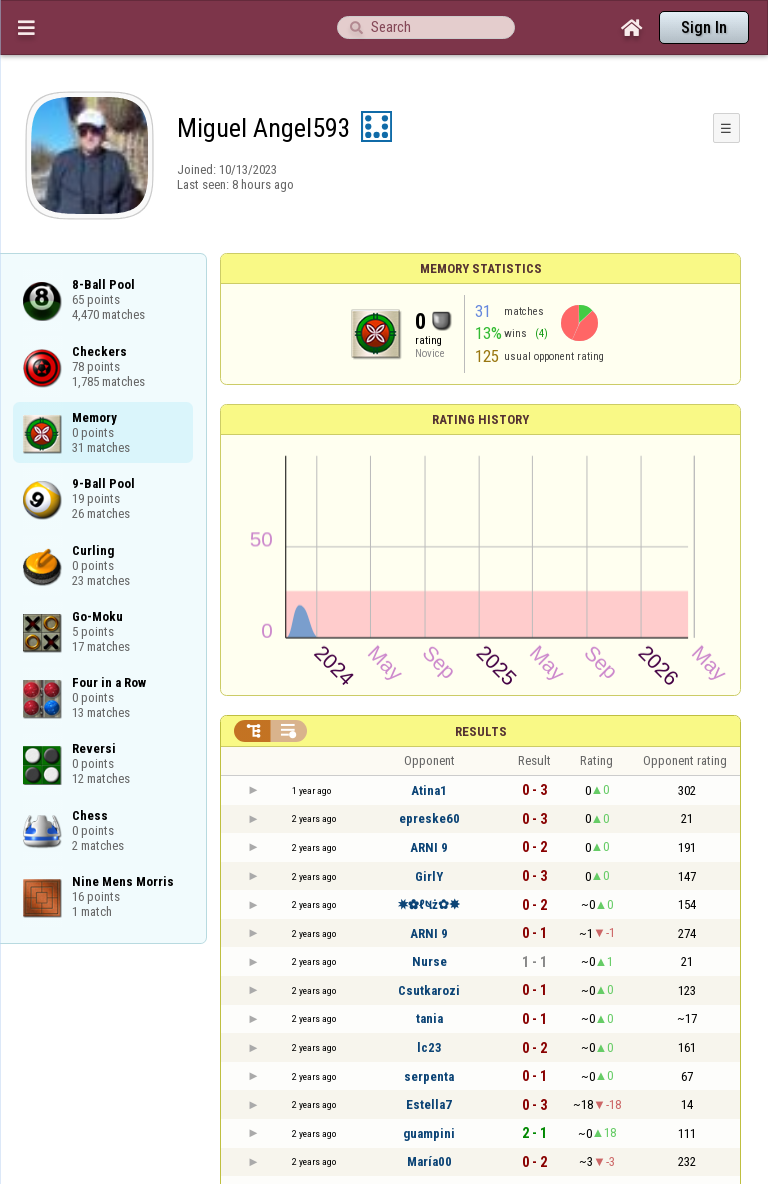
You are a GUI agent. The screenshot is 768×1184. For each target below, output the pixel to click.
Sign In (704, 27)
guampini (429, 1133)
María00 (429, 1161)
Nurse (429, 961)
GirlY (429, 876)
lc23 (429, 1047)
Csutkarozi (429, 990)
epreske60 (429, 818)
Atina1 (429, 790)
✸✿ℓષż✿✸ (429, 904)
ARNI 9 (429, 847)
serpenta (429, 1076)
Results (481, 731)
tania (429, 1018)
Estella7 (429, 1104)
